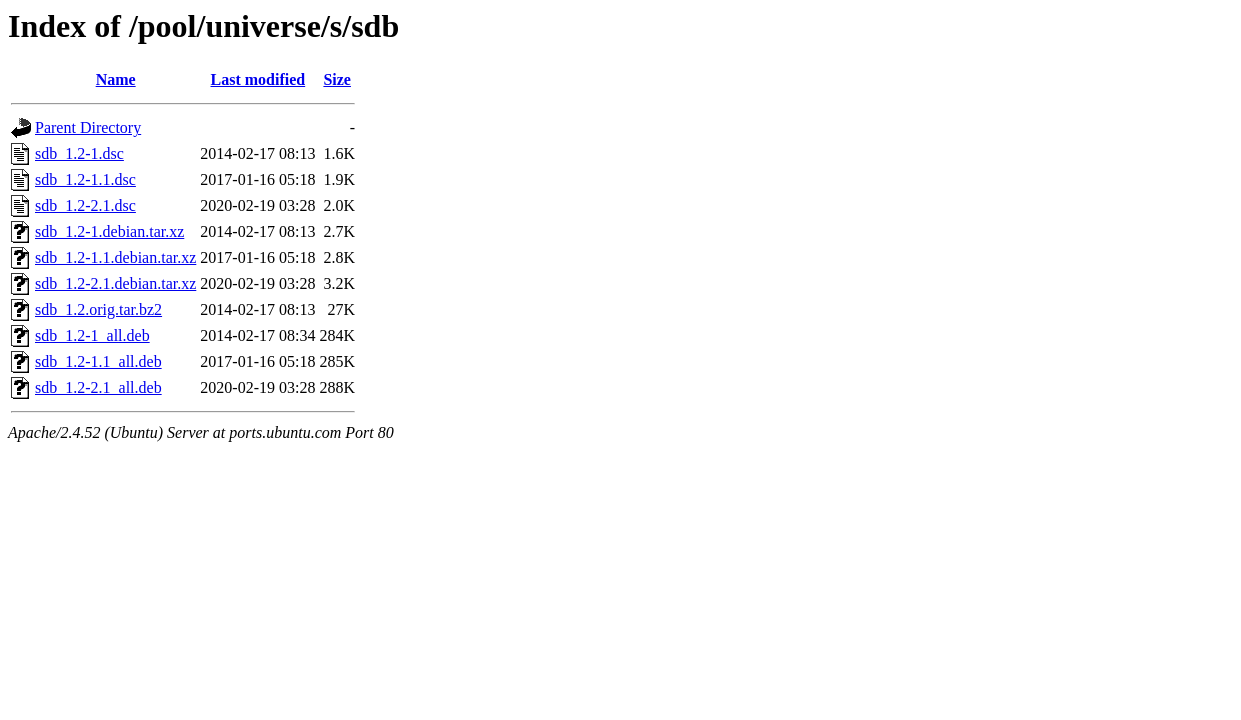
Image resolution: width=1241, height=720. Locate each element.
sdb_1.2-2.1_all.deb (98, 387)
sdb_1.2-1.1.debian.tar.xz (115, 257)
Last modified (258, 79)
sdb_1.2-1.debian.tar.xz (109, 231)
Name (116, 79)
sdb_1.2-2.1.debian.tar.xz (115, 283)
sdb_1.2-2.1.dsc (85, 205)
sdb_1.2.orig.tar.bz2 (98, 309)
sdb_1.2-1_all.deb (92, 335)
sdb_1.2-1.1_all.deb (98, 361)
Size (337, 79)
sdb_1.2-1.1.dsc (85, 179)
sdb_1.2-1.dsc (79, 153)
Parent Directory (88, 127)
